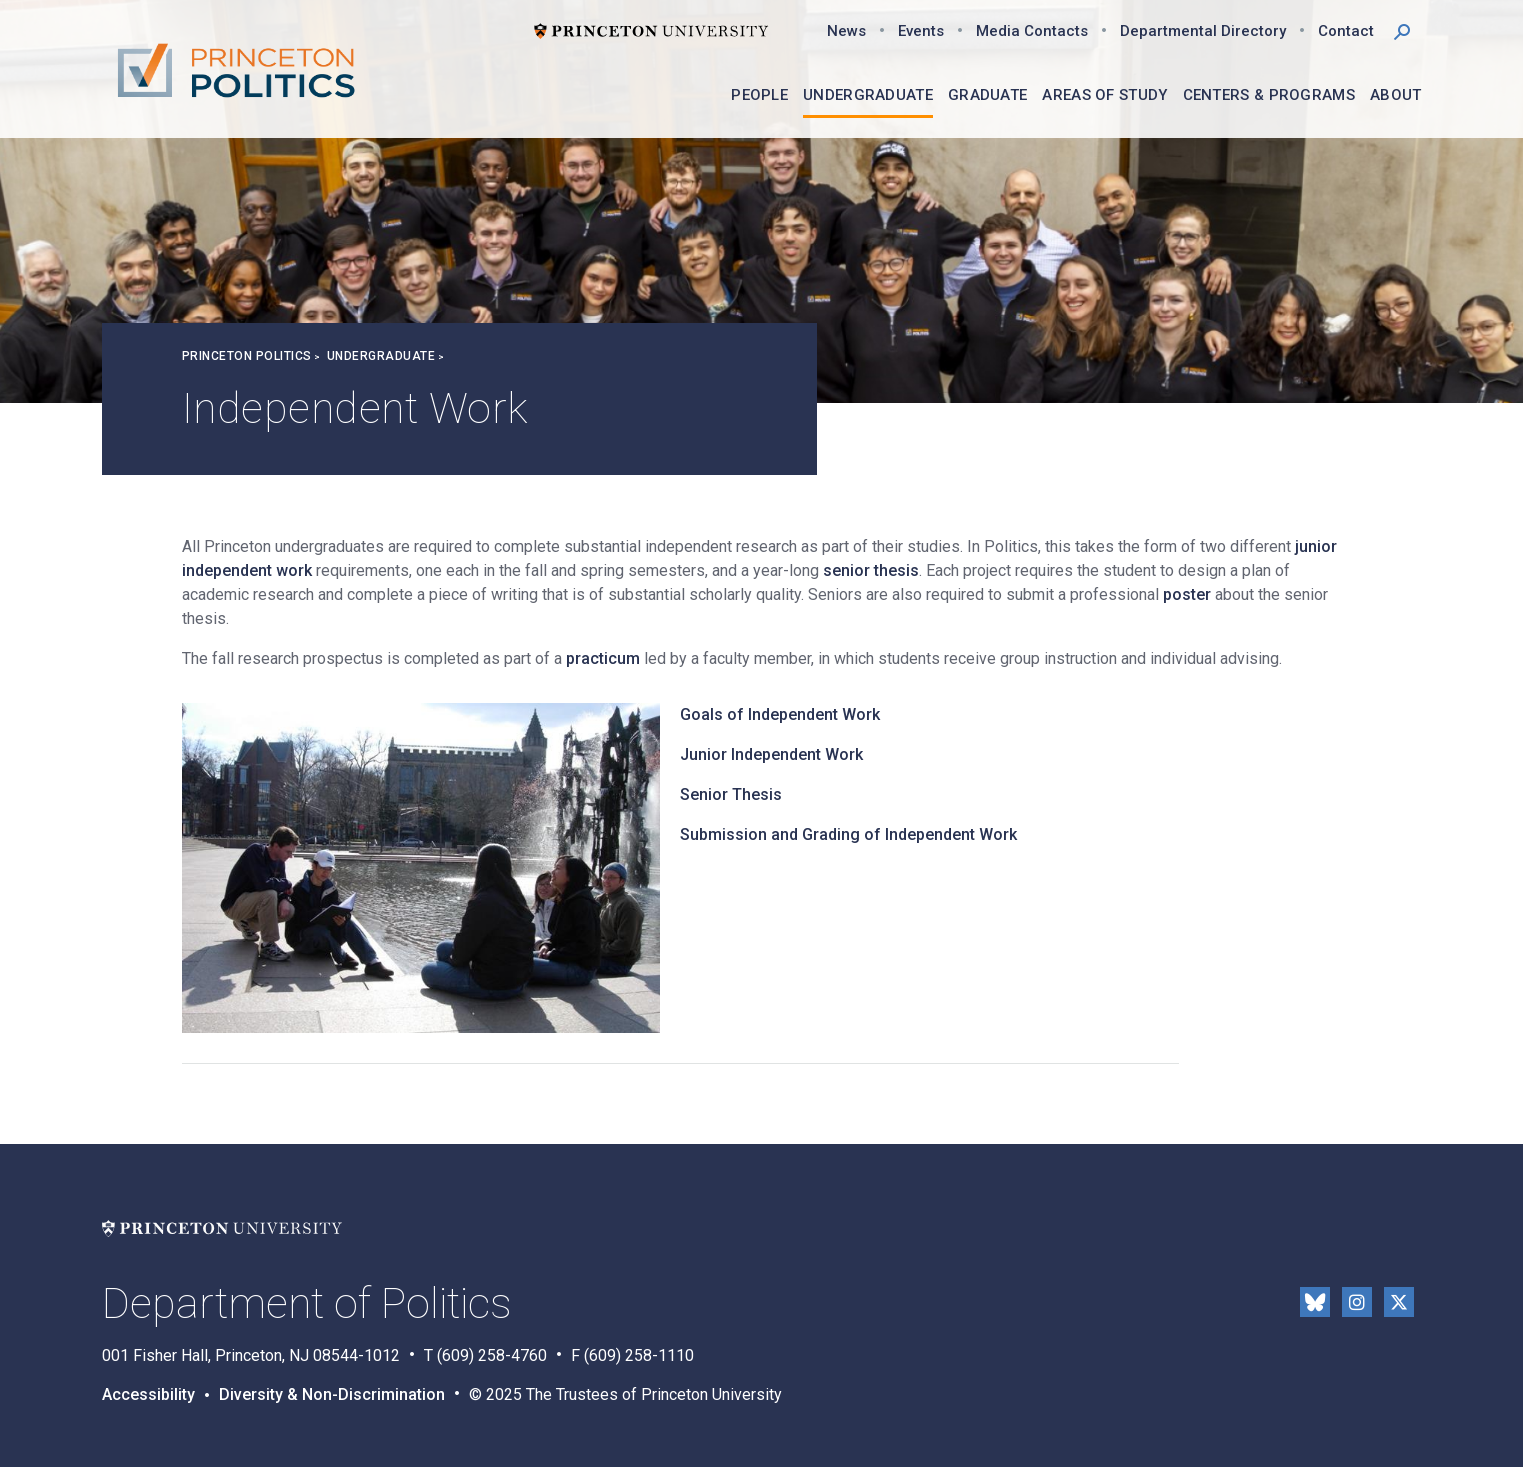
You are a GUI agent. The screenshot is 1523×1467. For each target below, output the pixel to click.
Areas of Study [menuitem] (1104, 95)
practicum (603, 658)
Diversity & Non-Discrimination (332, 1394)
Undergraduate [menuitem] (868, 95)
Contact (1346, 31)
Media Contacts (1032, 31)
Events (921, 31)
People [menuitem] (759, 95)
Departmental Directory (1203, 31)
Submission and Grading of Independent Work (848, 834)
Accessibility (148, 1394)
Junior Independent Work (771, 754)
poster (1187, 594)
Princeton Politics (247, 356)
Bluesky (1315, 1302)
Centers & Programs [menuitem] (1269, 95)
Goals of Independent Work (780, 714)
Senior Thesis (731, 794)
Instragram (1357, 1302)
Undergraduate (381, 356)
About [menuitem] (1396, 95)
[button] (1402, 30)
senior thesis (871, 570)
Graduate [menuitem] (987, 95)
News (846, 31)
